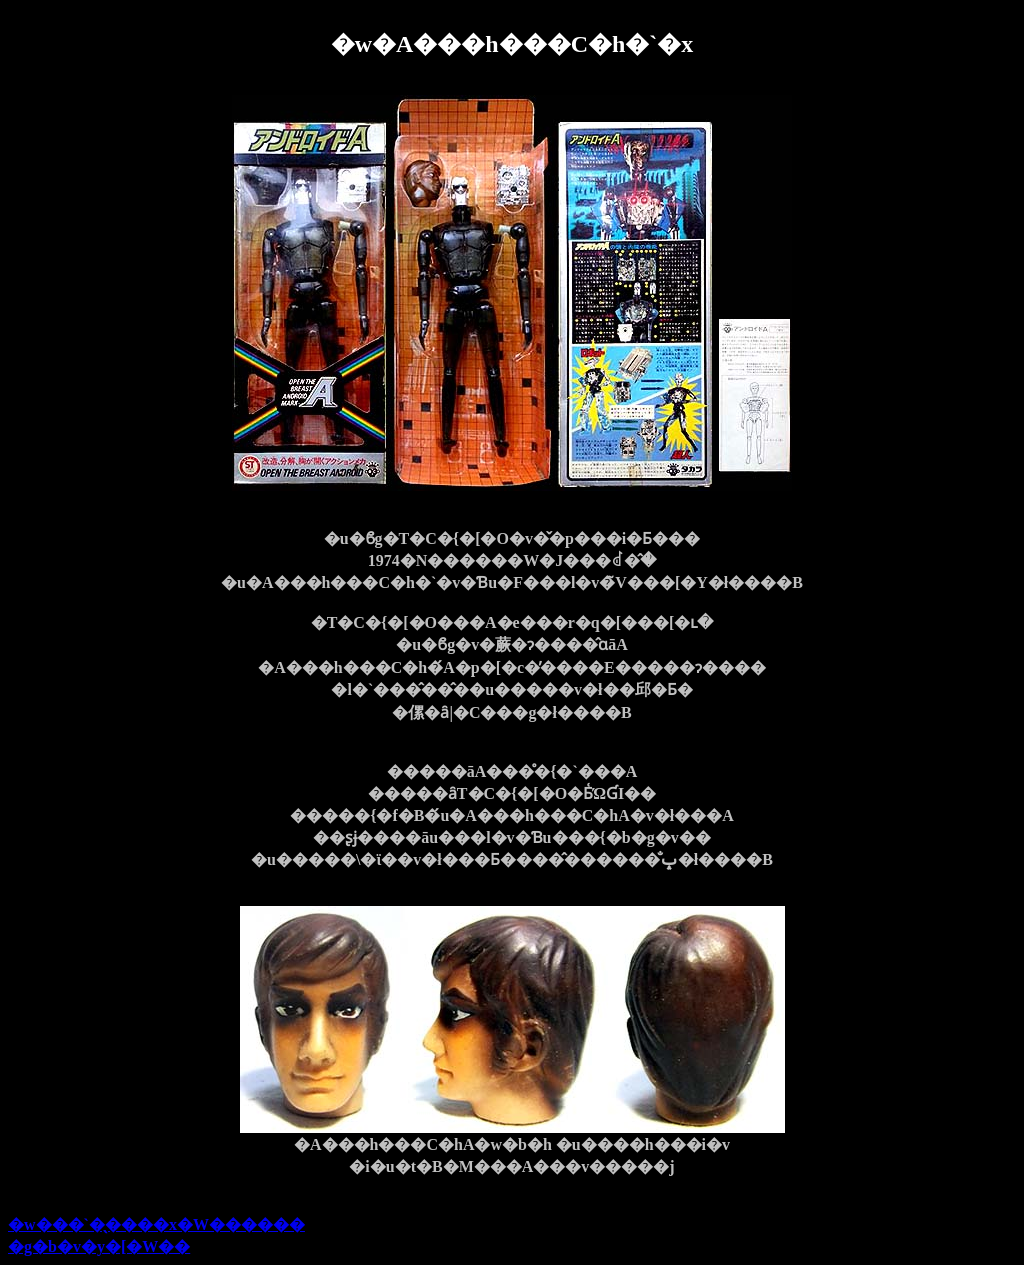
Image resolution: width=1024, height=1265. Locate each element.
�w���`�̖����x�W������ (156, 1224)
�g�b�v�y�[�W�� (99, 1246)
